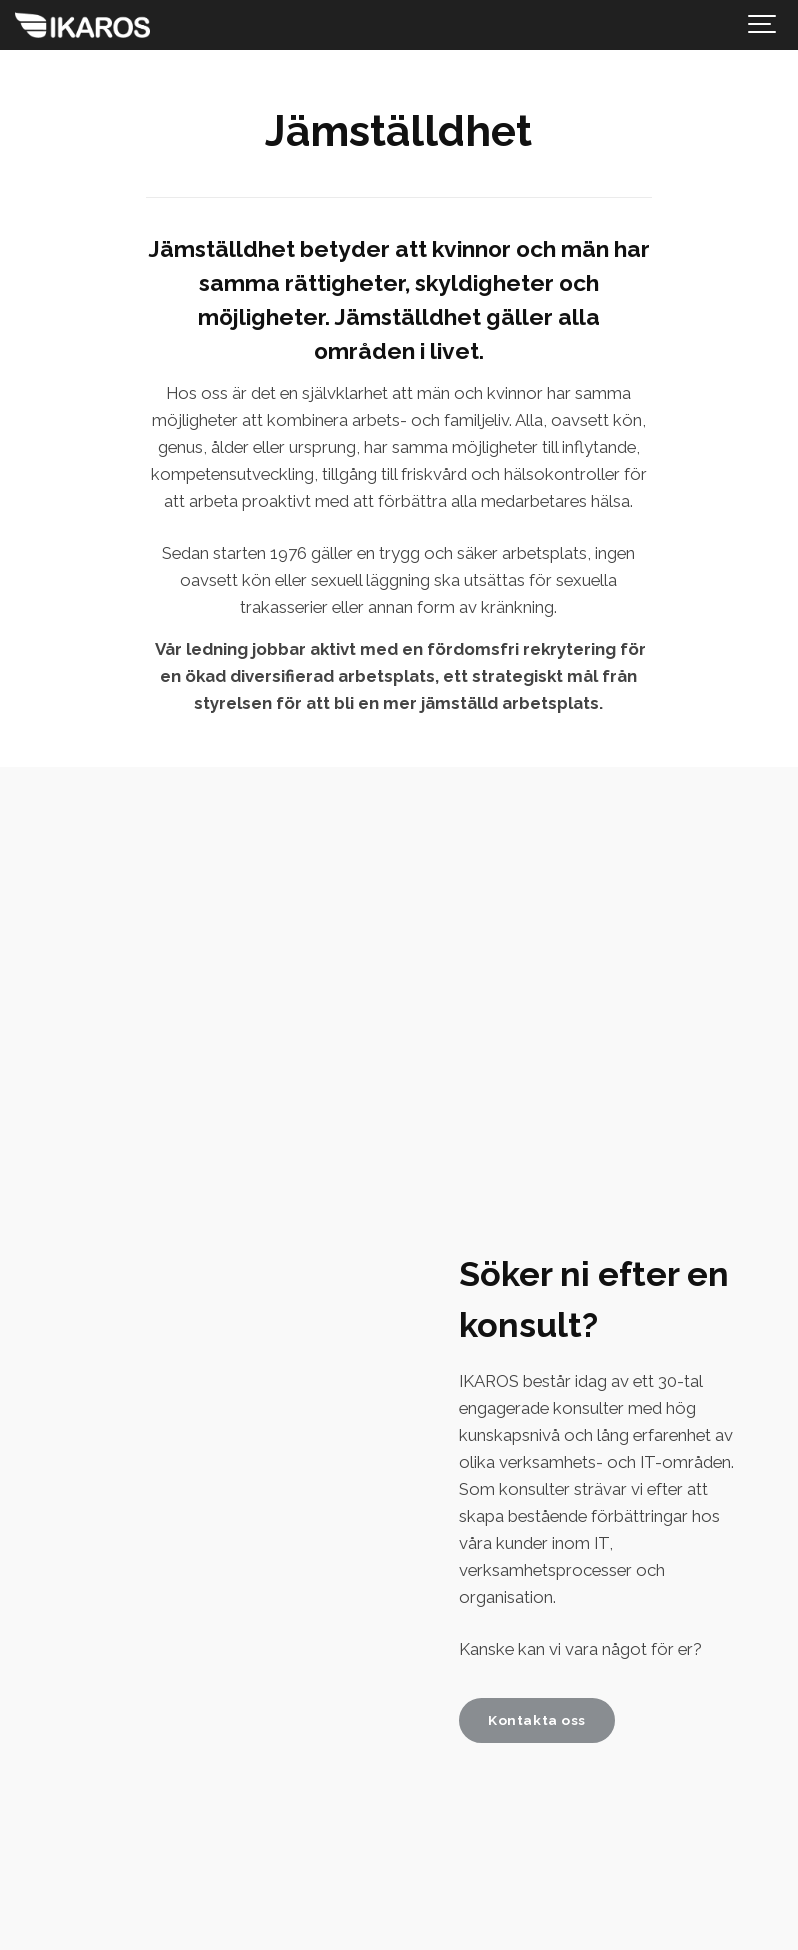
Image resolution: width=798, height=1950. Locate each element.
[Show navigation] (763, 25)
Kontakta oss (537, 1720)
